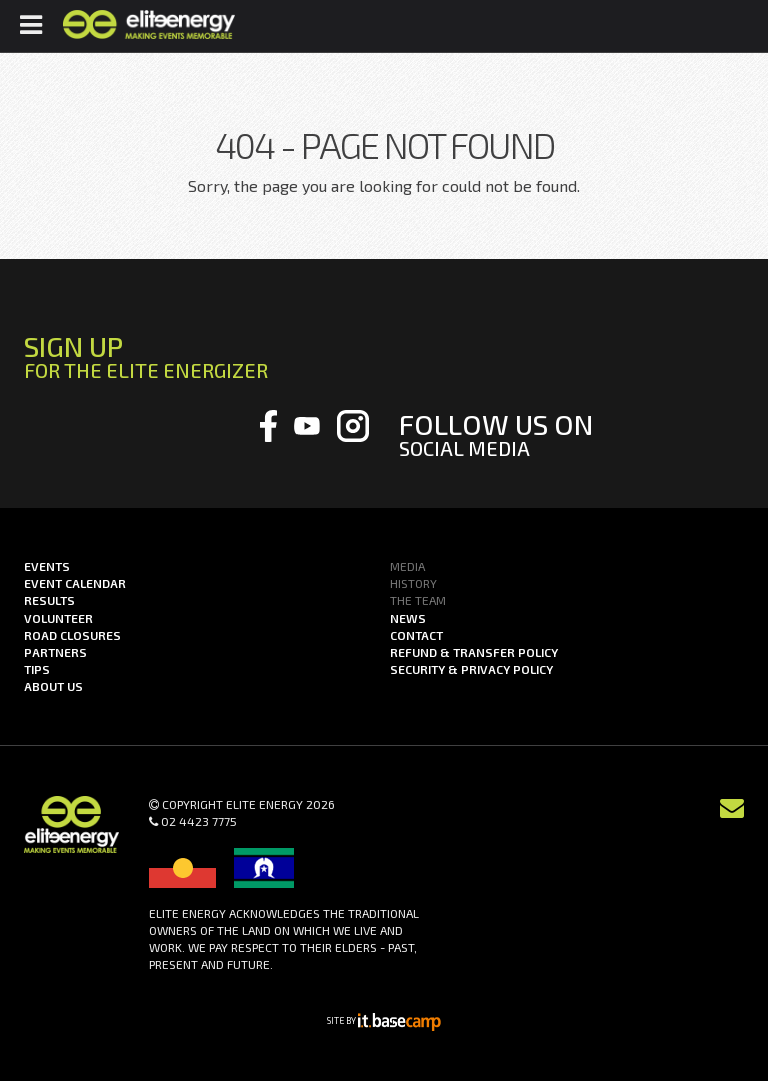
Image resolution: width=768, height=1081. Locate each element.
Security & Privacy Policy (471, 669)
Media (407, 566)
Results (49, 600)
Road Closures (72, 635)
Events (47, 566)
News (408, 618)
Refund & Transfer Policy (474, 652)
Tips (37, 669)
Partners (55, 652)
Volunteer (58, 618)
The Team (418, 600)
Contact (416, 635)
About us (53, 686)
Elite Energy (148, 24)
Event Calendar (75, 583)
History (413, 583)
